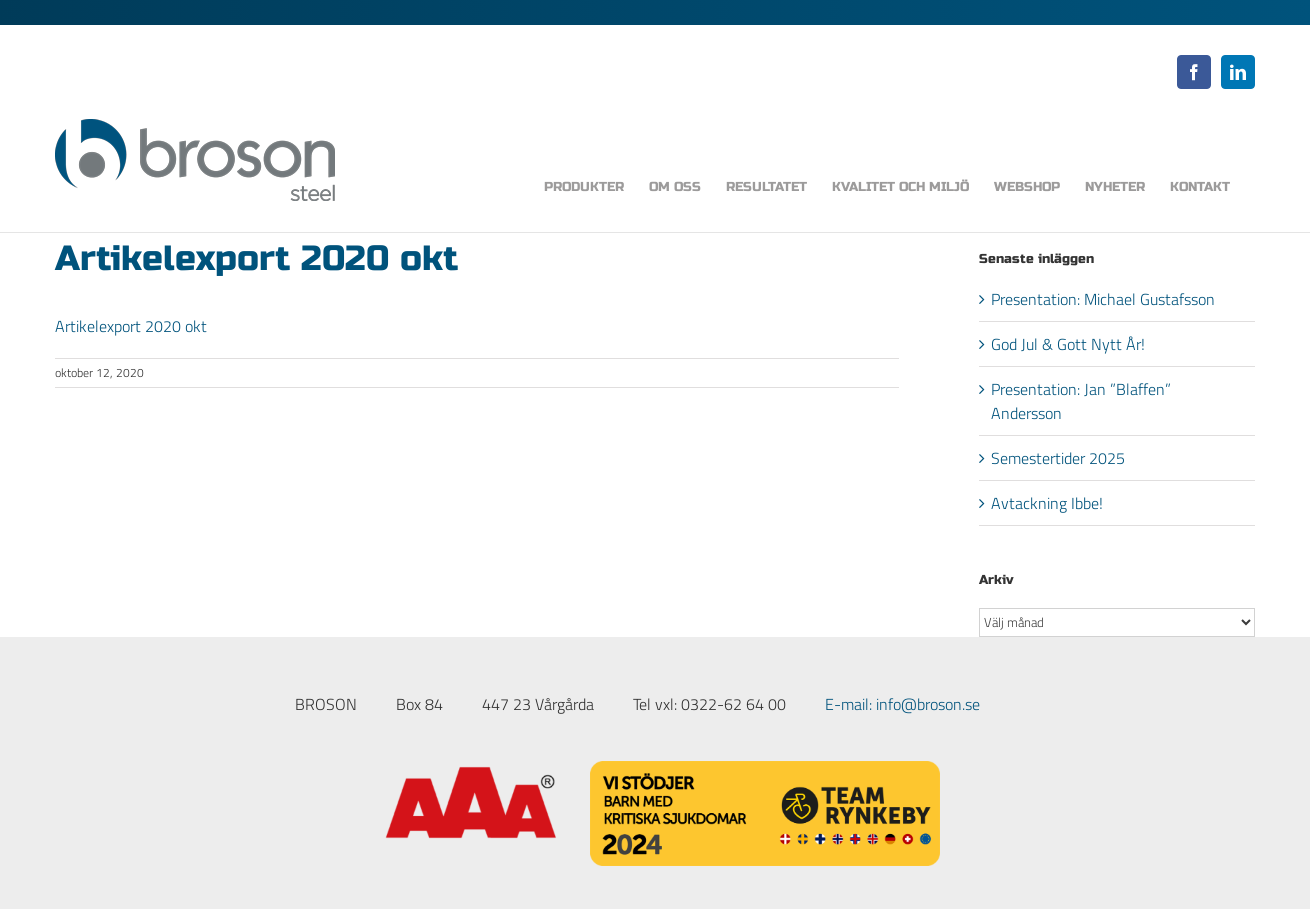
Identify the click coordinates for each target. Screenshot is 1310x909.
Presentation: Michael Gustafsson (1103, 299)
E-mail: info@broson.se (902, 704)
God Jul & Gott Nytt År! (1068, 344)
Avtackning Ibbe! (1047, 503)
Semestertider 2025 (1058, 458)
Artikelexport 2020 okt (131, 326)
